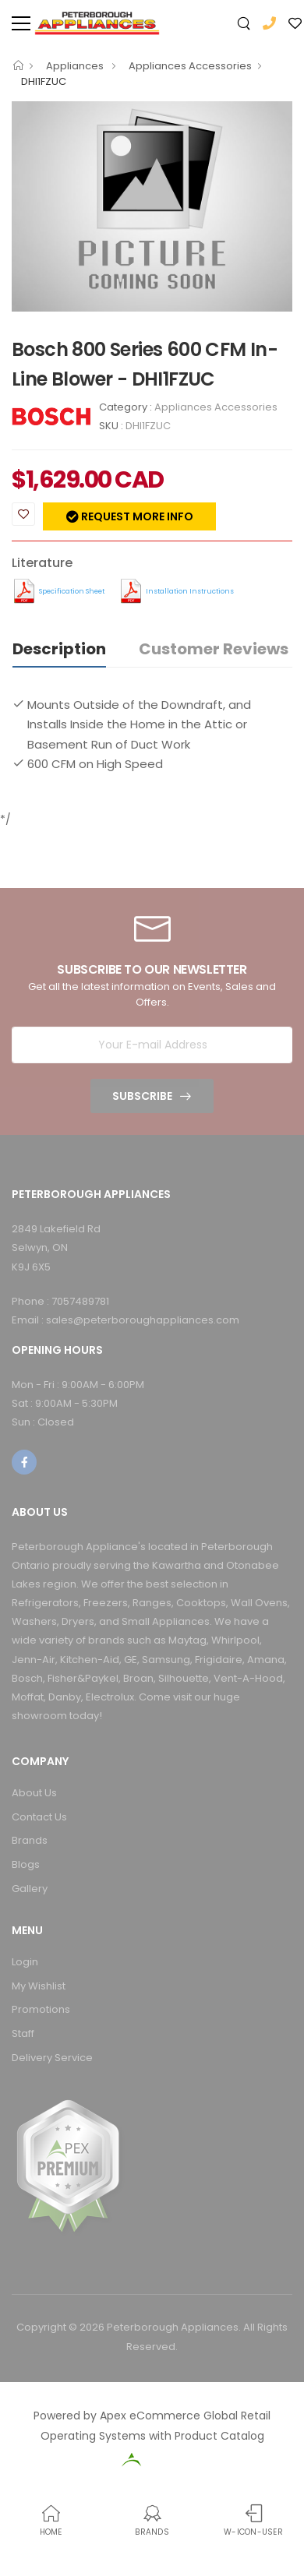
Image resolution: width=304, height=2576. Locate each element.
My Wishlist (38, 1986)
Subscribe (142, 1096)
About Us (34, 1792)
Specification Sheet (71, 591)
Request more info (136, 516)
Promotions (41, 2009)
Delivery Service (52, 2057)
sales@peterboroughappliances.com (142, 1320)
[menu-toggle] (21, 23)
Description (59, 649)
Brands (30, 1840)
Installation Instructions (190, 591)
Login (25, 1961)
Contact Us (39, 1817)
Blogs (26, 1864)
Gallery (30, 1888)
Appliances (76, 65)
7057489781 (80, 1301)
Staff (23, 2033)
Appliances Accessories (190, 65)
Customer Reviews (213, 649)
